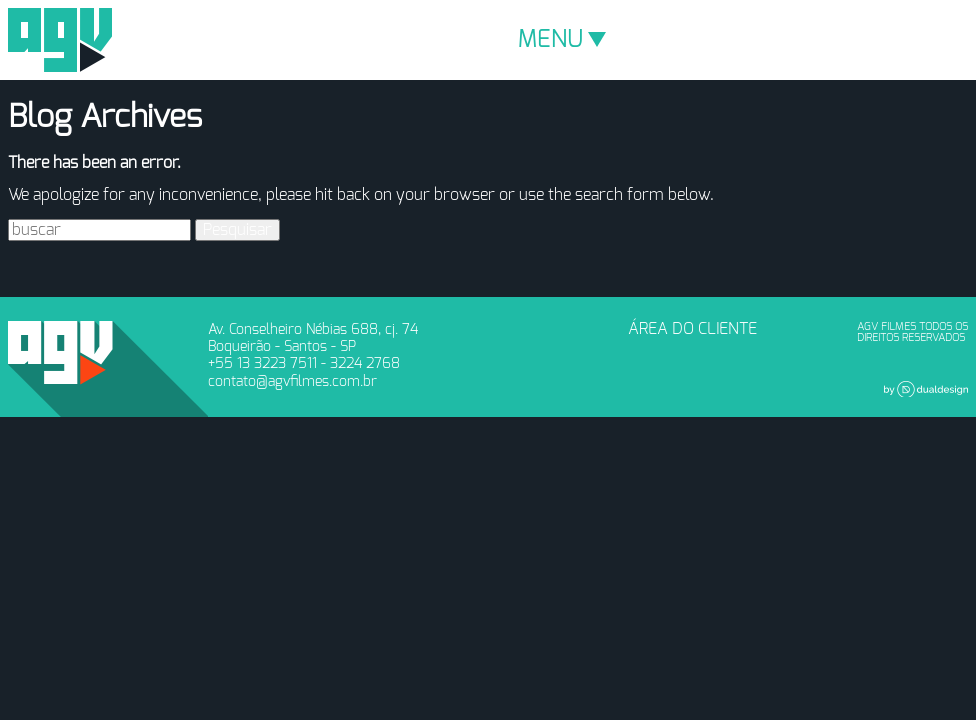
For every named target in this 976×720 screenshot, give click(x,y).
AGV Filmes (60, 40)
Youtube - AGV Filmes (533, 335)
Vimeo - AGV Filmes (500, 335)
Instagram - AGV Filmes (566, 335)
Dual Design (926, 389)
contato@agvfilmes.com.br (292, 381)
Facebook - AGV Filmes (467, 335)
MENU (562, 40)
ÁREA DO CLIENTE (692, 329)
